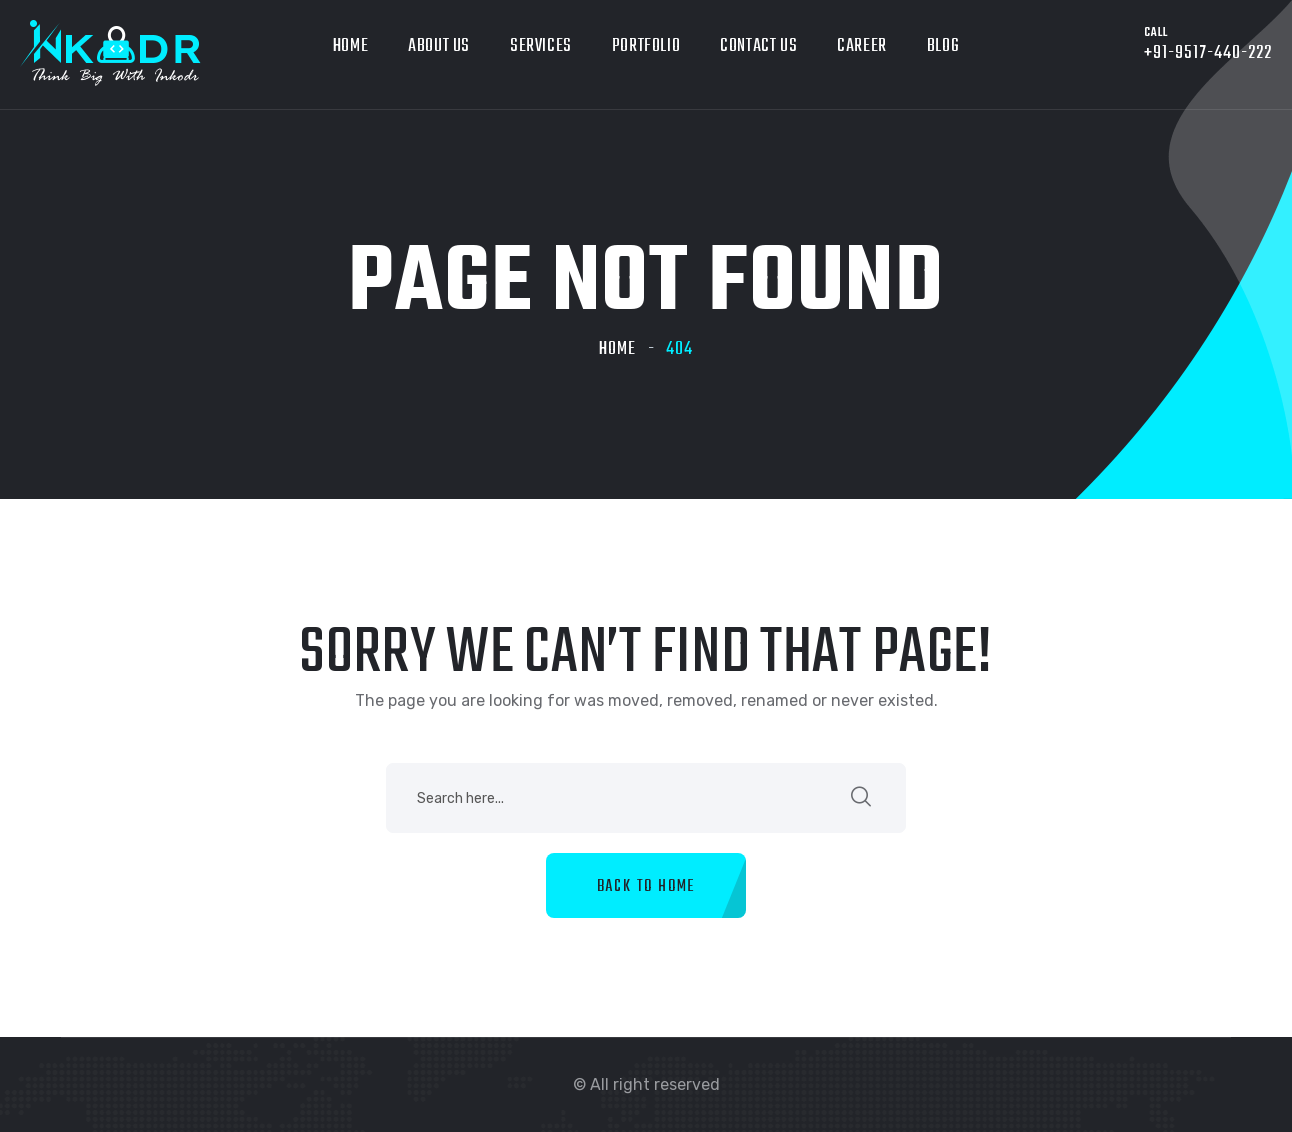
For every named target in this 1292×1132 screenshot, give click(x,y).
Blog (943, 46)
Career (862, 46)
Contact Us (758, 46)
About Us (439, 46)
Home (350, 46)
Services (541, 46)
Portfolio (646, 46)
